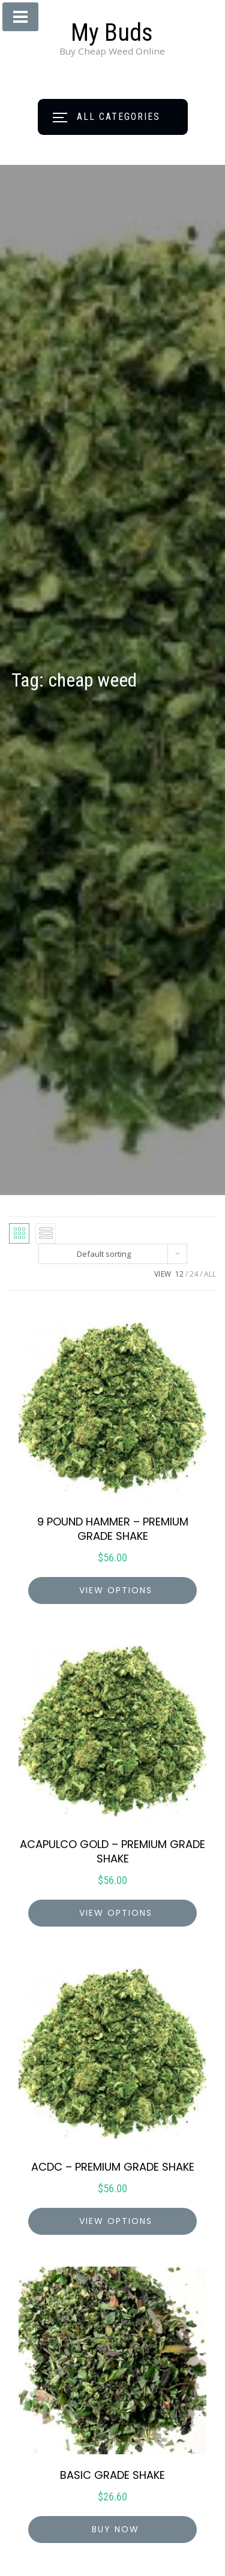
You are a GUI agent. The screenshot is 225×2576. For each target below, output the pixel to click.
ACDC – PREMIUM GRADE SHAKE (112, 2166)
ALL (210, 1274)
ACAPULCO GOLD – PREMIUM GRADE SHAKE (112, 1851)
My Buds (112, 33)
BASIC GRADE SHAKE (112, 2474)
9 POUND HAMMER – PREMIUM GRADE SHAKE (112, 1528)
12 (179, 1274)
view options (115, 1590)
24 (194, 1274)
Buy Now (115, 2529)
